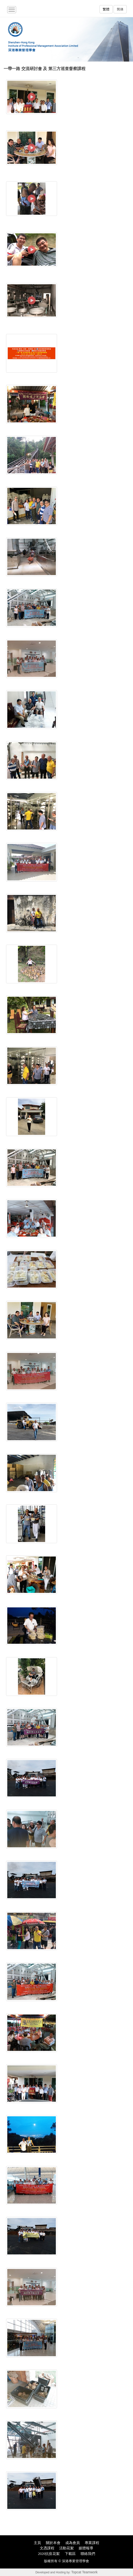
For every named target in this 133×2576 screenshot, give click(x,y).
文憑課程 (47, 2548)
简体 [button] (120, 9)
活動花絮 (66, 2548)
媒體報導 (86, 2548)
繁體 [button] (106, 9)
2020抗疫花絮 (49, 2554)
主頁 (37, 2543)
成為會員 (72, 2543)
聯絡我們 (88, 2554)
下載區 (70, 2554)
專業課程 (92, 2543)
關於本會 (53, 2543)
